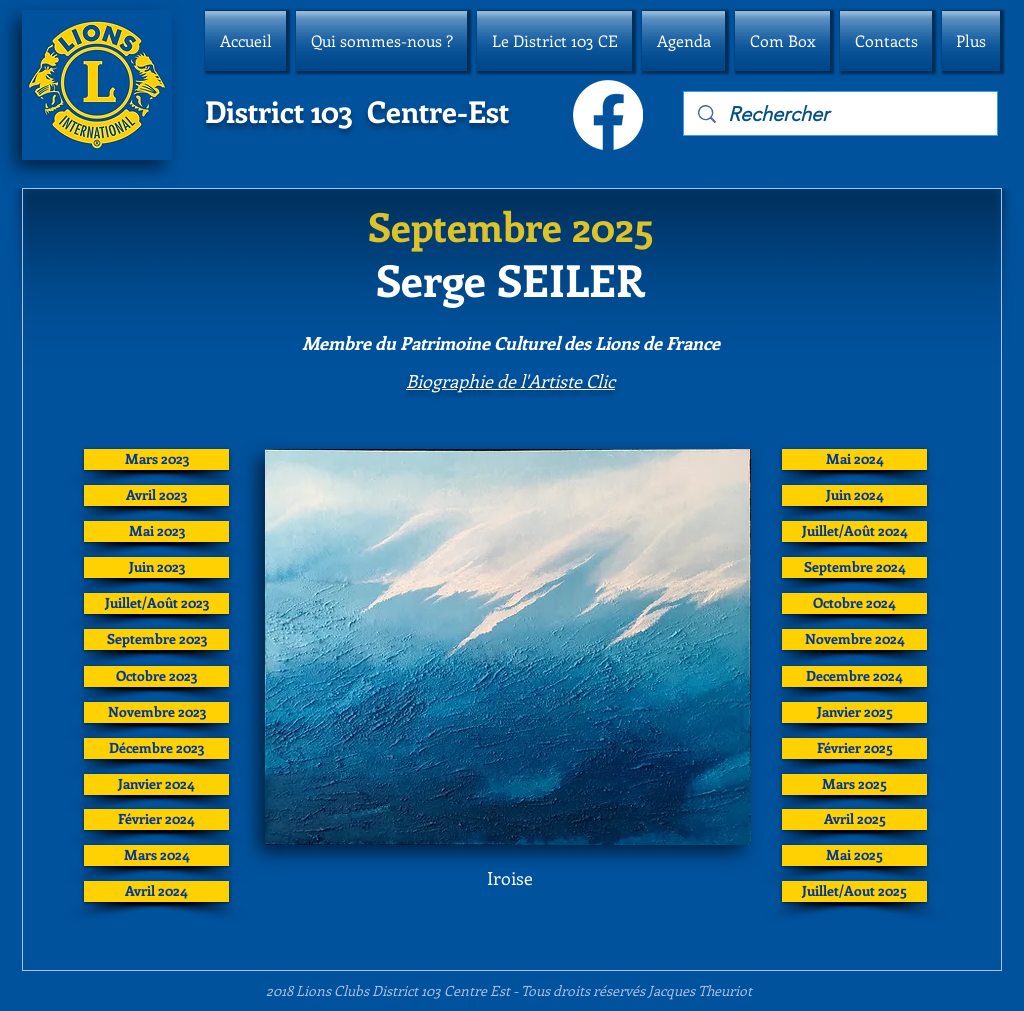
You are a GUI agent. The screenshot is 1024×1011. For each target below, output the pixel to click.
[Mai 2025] (854, 855)
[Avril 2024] (156, 891)
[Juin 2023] (156, 567)
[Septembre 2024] (854, 567)
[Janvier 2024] (156, 784)
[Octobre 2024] (854, 603)
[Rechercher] (841, 114)
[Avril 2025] (854, 819)
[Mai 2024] (854, 459)
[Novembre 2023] (156, 712)
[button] (381, 41)
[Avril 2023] (156, 495)
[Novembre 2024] (854, 639)
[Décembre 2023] (156, 748)
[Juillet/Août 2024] (854, 531)
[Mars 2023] (156, 459)
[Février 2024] (156, 819)
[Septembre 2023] (156, 639)
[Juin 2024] (854, 495)
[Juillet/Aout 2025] (854, 891)
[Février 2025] (854, 748)
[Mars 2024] (156, 855)
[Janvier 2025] (854, 712)
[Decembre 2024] (854, 676)
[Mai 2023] (156, 531)
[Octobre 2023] (156, 676)
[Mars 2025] (854, 784)
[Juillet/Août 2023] (156, 603)
